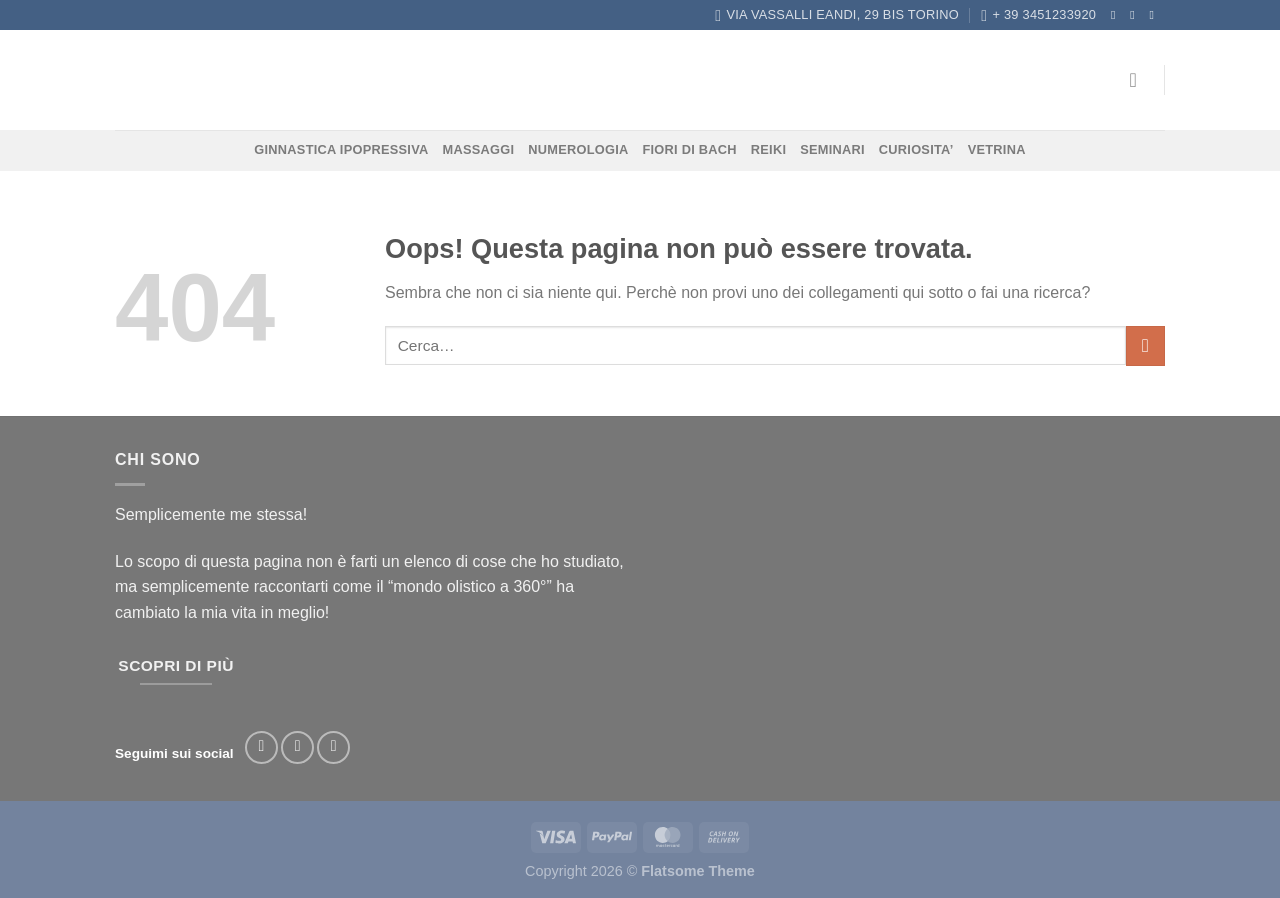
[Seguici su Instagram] (1136, 15)
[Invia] (1145, 345)
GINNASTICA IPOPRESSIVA (341, 149)
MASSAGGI (479, 149)
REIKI (768, 149)
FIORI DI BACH (689, 149)
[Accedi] (1140, 80)
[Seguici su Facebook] (1117, 15)
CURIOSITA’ (916, 149)
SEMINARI (832, 149)
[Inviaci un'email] (1155, 15)
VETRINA (997, 149)
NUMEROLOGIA (578, 149)
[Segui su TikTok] (333, 747)
